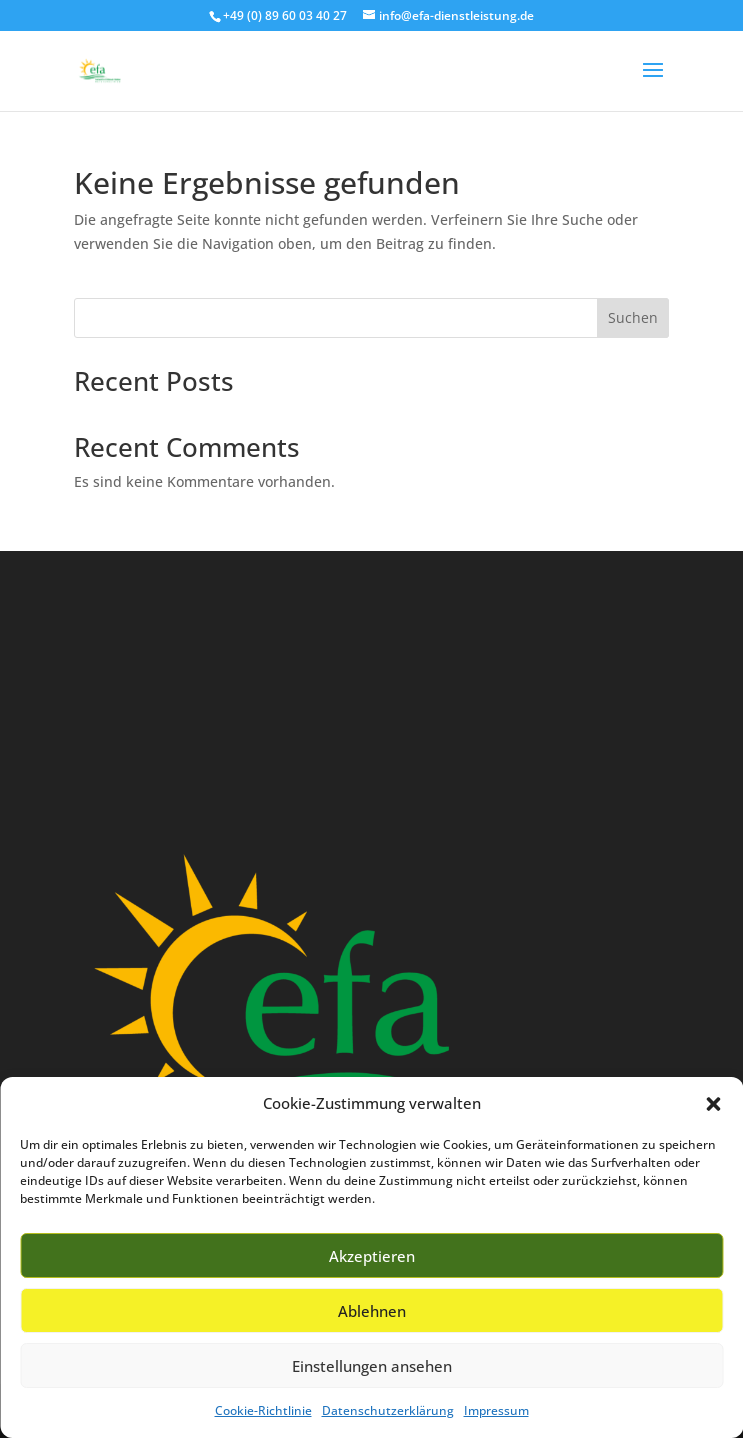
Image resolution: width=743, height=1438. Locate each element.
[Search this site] (371, 318)
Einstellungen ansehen (372, 1366)
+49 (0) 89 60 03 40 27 (285, 15)
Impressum (496, 1410)
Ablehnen (372, 1311)
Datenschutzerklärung (388, 1410)
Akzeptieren (372, 1256)
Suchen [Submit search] (633, 317)
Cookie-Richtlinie (263, 1410)
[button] (713, 1104)
